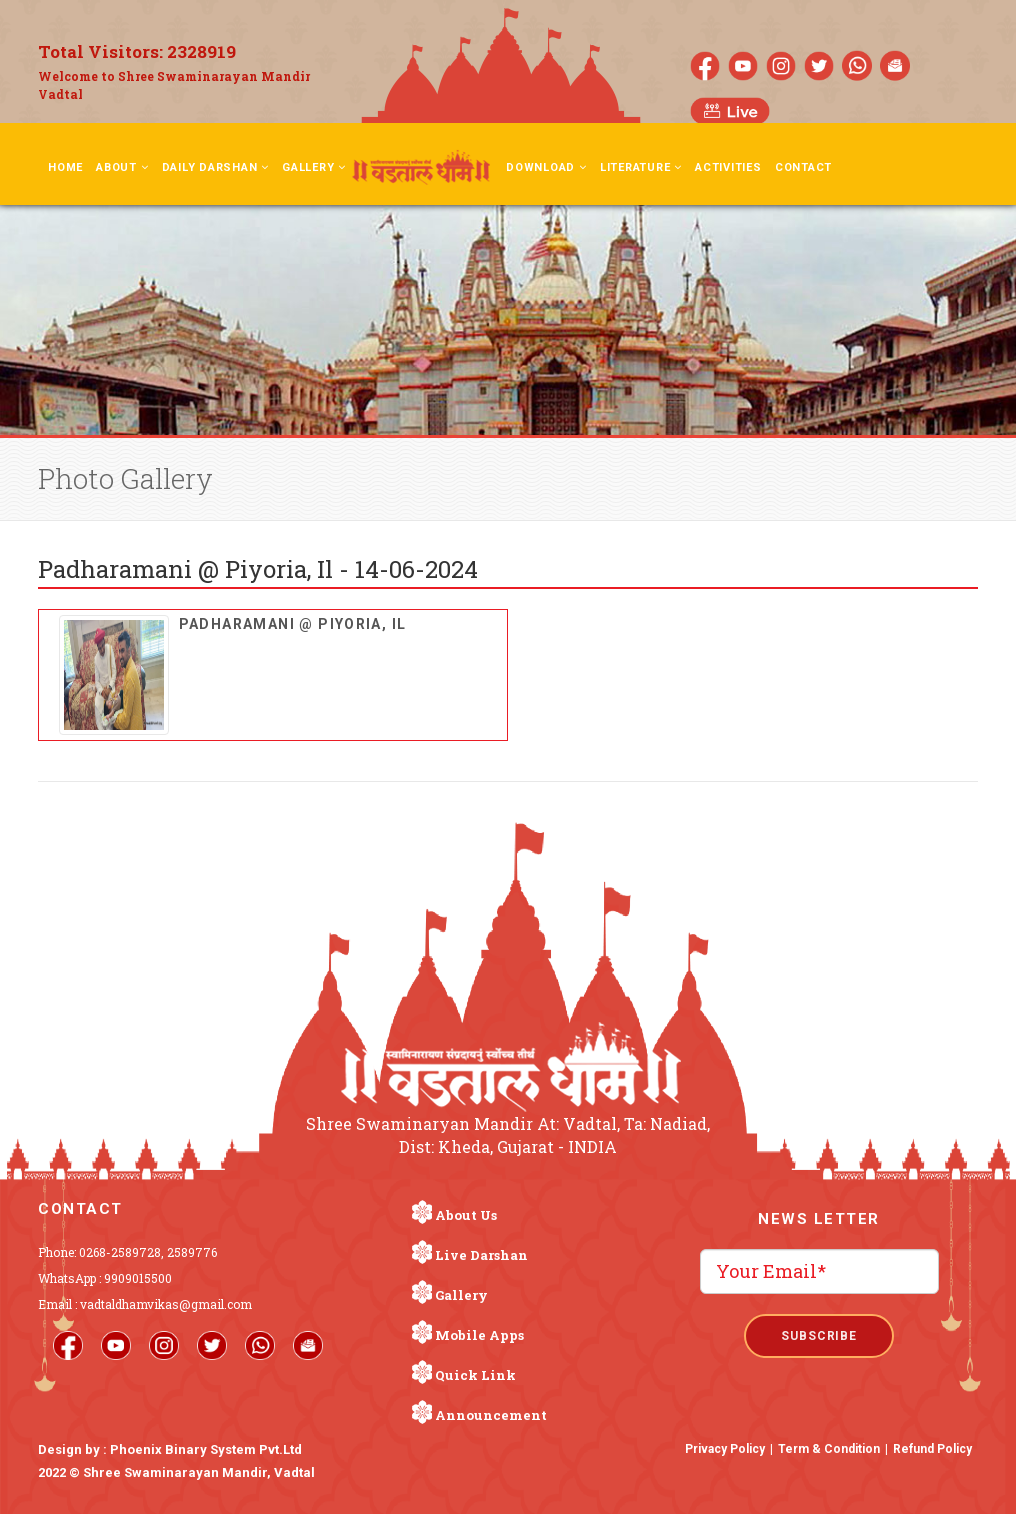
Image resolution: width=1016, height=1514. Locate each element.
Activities (728, 167)
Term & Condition (829, 1449)
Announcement (491, 1415)
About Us (466, 1215)
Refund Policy (932, 1449)
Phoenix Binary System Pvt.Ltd (206, 1449)
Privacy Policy (725, 1449)
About (122, 167)
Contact (803, 167)
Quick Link (475, 1375)
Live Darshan (481, 1255)
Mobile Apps (479, 1335)
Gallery (314, 167)
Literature (641, 167)
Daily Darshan (216, 167)
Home (65, 167)
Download (546, 167)
